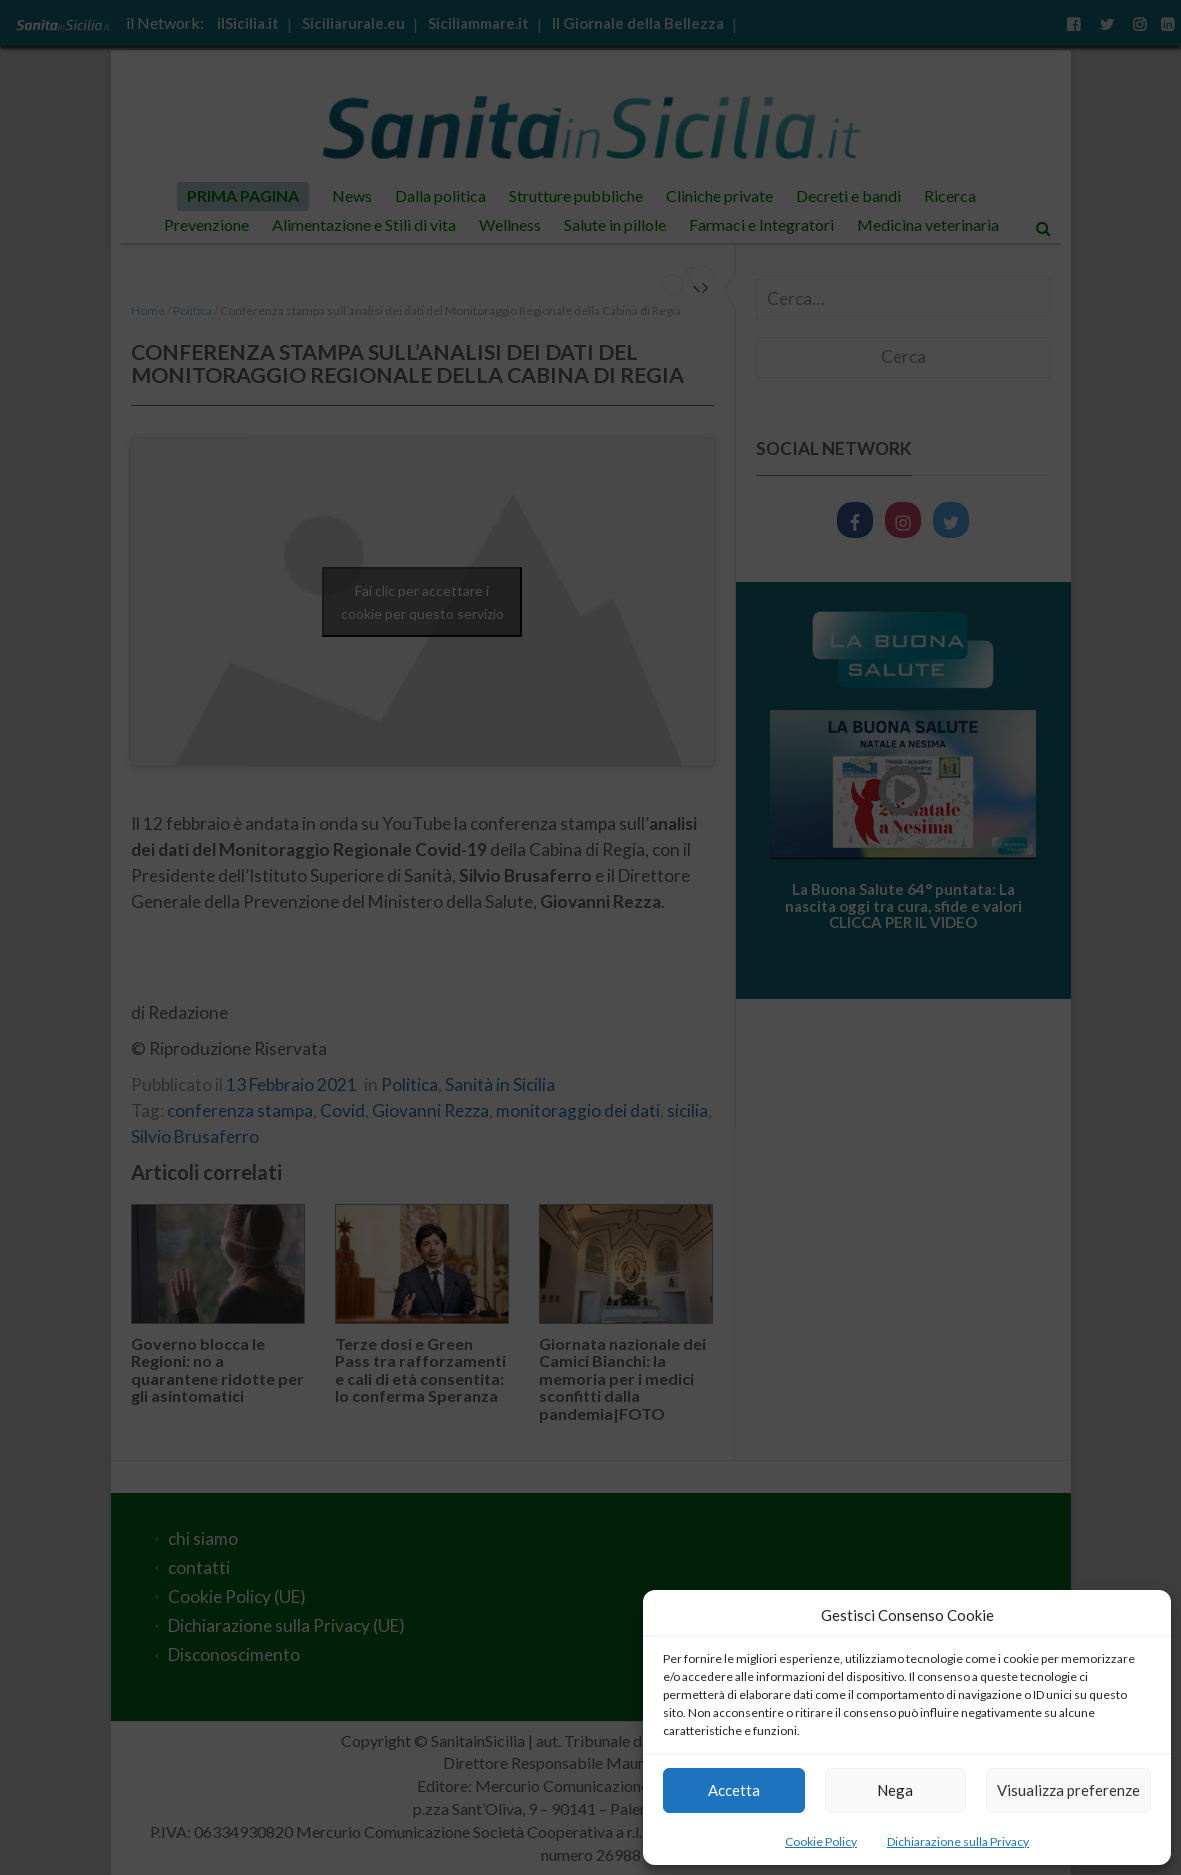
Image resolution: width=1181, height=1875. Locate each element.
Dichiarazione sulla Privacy (958, 1841)
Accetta (734, 1790)
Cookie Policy (821, 1841)
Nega (895, 1790)
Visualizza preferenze (1068, 1790)
